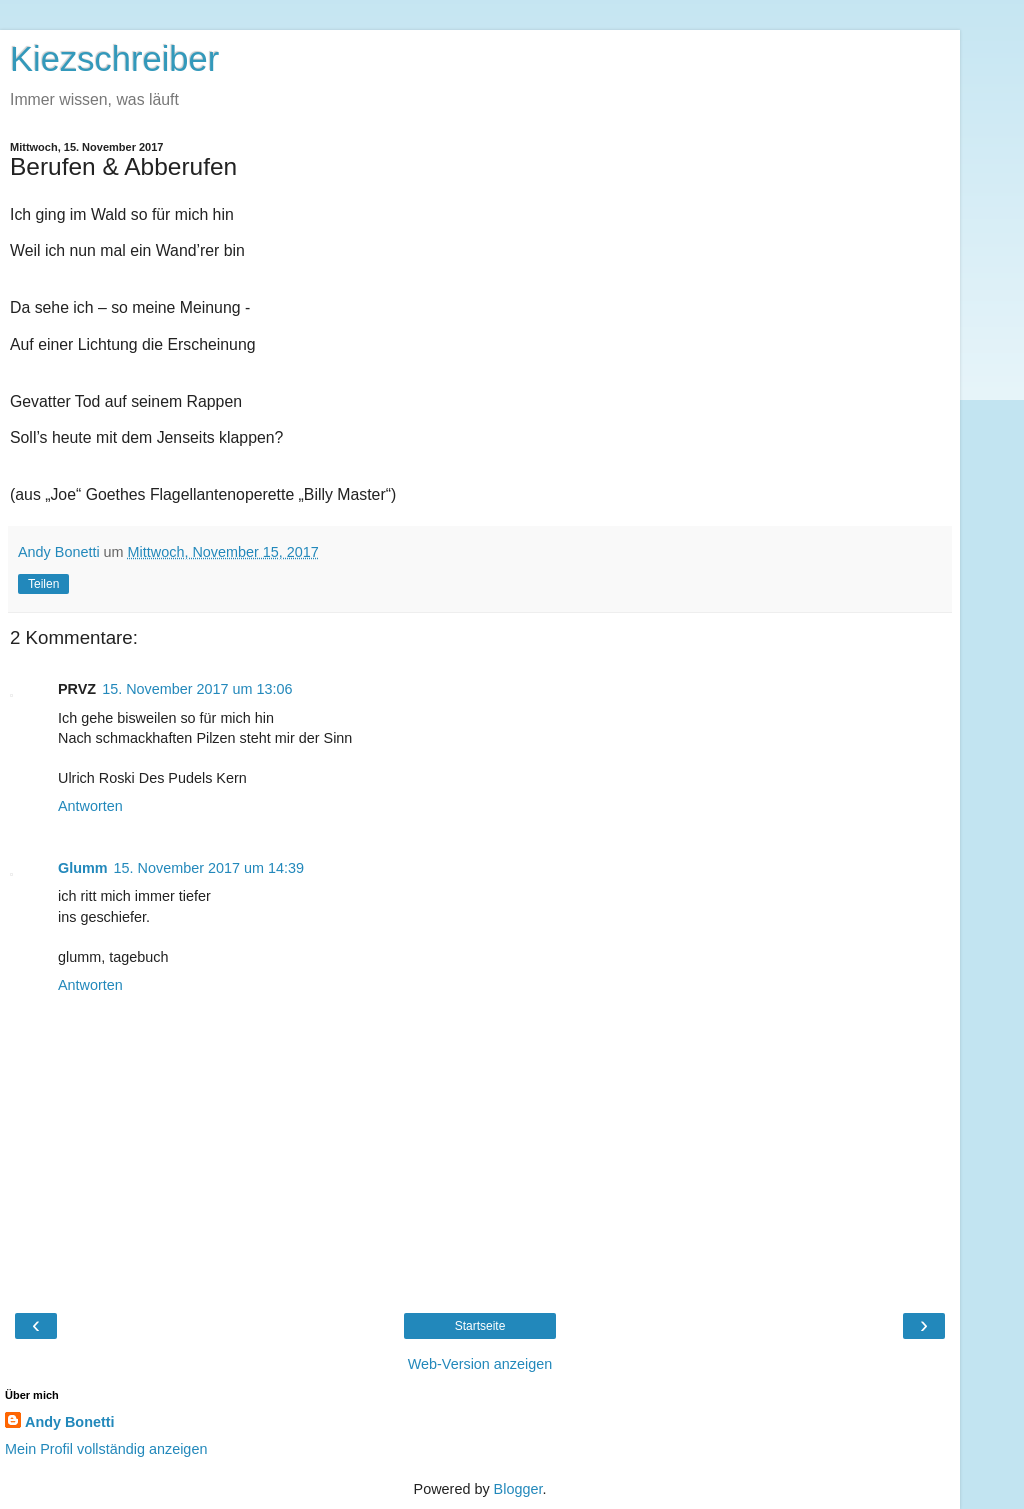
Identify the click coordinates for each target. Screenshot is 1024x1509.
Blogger (518, 1489)
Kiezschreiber (114, 59)
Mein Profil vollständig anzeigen (106, 1449)
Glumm (83, 868)
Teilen (43, 584)
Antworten (90, 806)
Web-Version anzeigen (480, 1364)
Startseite (480, 1326)
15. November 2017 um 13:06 (197, 689)
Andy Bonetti (70, 1422)
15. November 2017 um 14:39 (209, 868)
